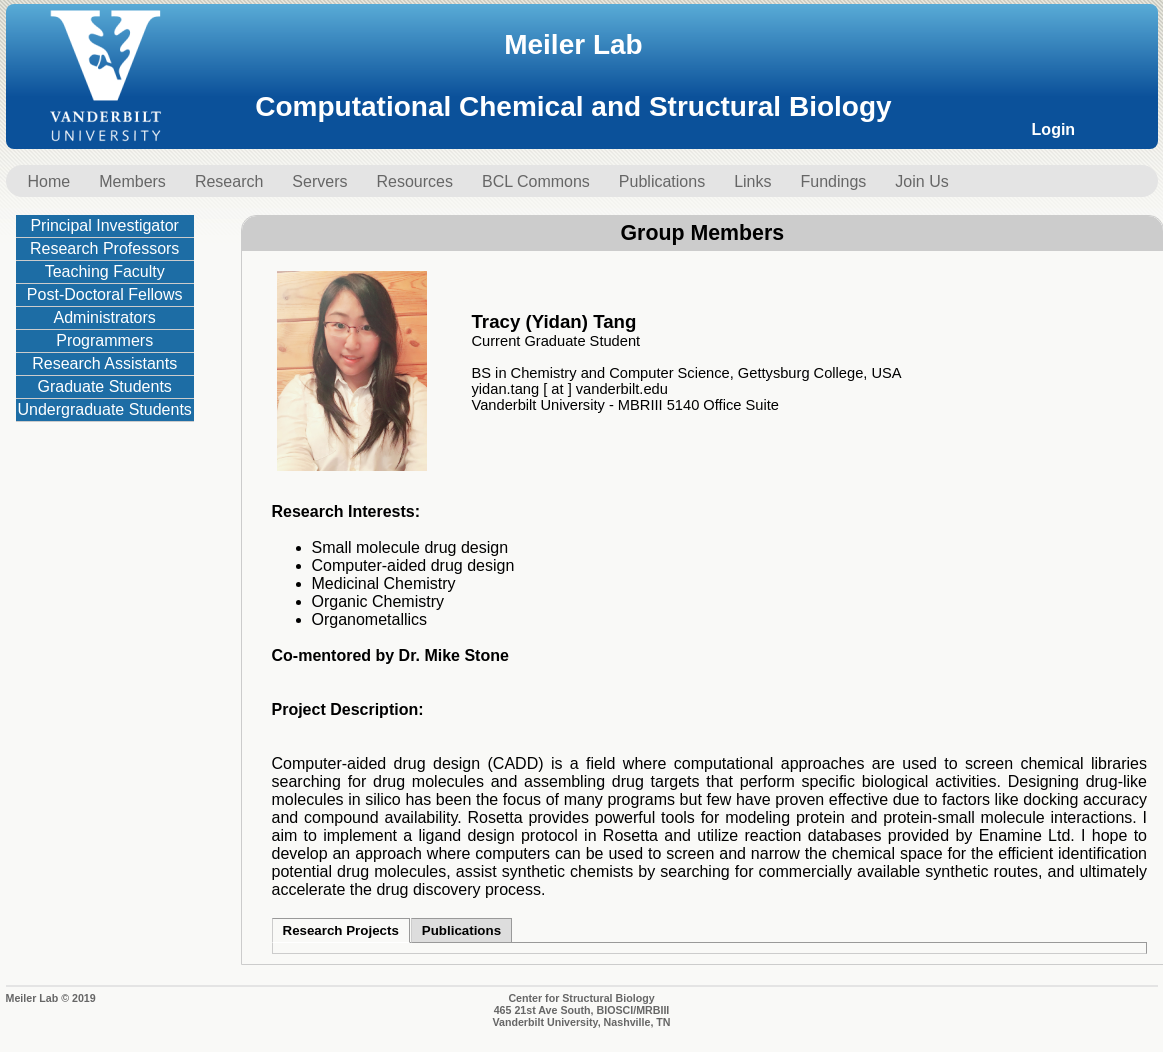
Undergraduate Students (105, 409)
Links (752, 181)
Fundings (834, 181)
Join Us (921, 181)
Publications (662, 181)
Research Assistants (104, 363)
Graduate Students (105, 386)
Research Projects (341, 930)
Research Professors (104, 248)
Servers (319, 181)
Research (229, 181)
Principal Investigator (104, 225)
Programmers (104, 340)
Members (132, 181)
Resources (414, 181)
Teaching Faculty (105, 271)
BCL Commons (536, 181)
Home (49, 181)
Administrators (105, 317)
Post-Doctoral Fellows (105, 294)
